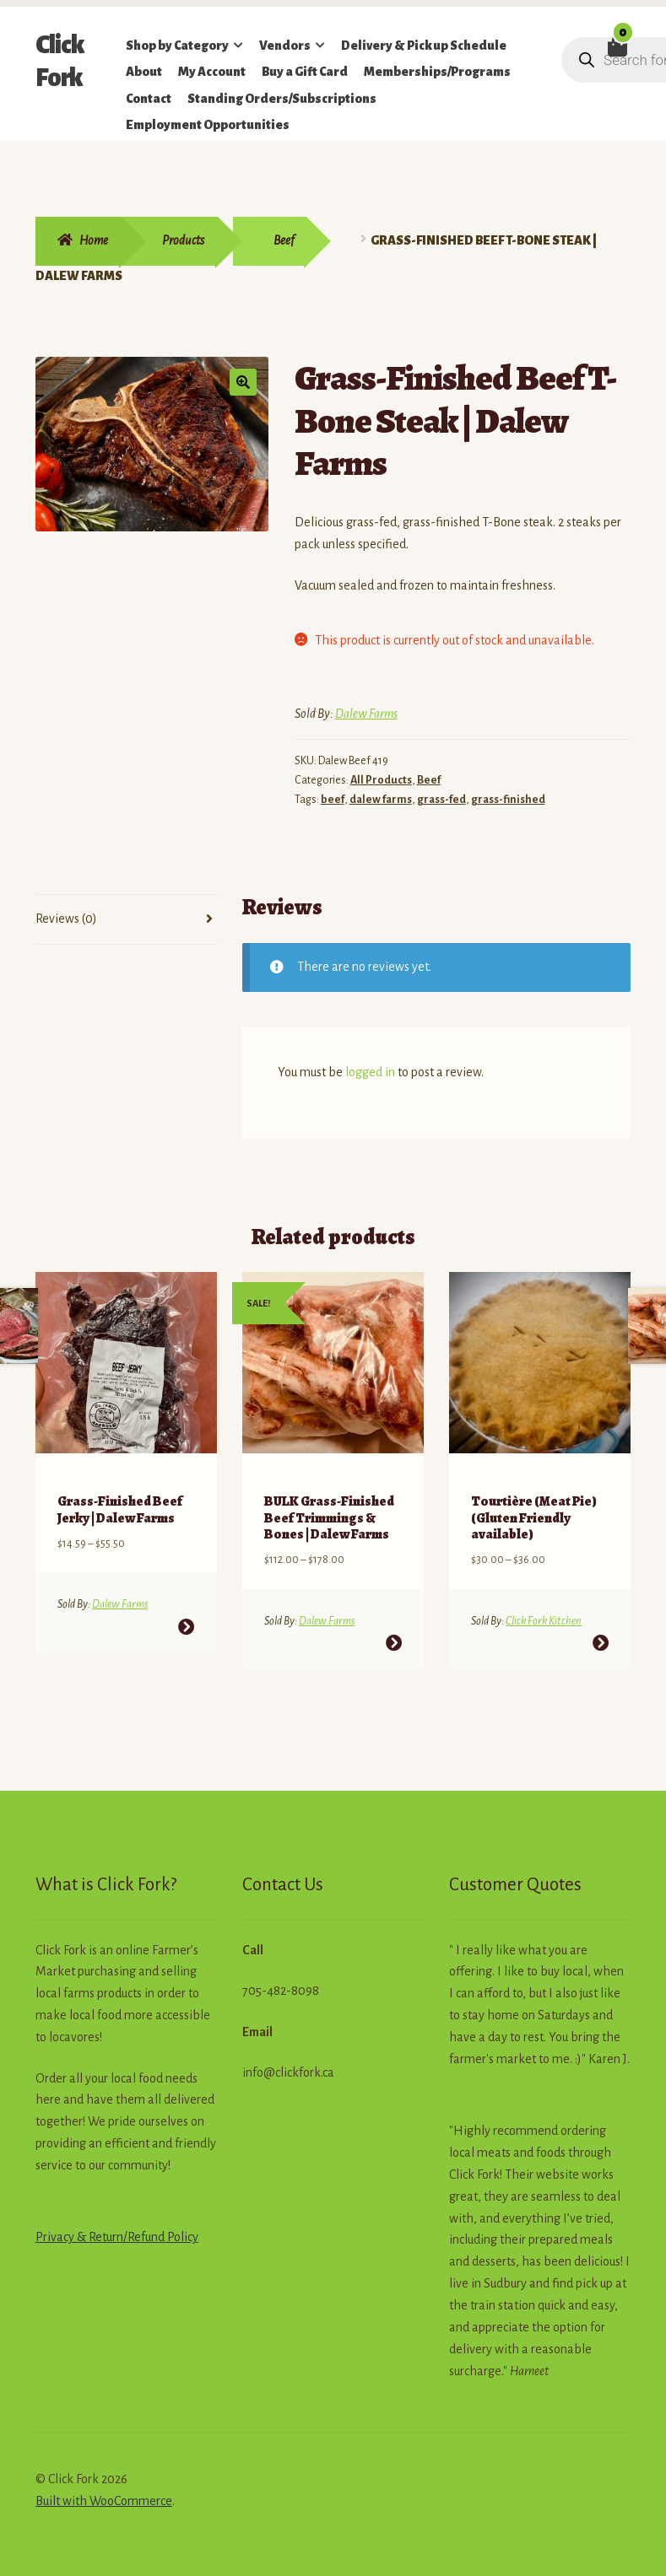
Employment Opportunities (208, 125)
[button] (243, 382)
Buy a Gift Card (305, 71)
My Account (212, 71)
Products (183, 240)
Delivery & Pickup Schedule (423, 45)
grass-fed (441, 800)
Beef (283, 240)
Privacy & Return (79, 2215)
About (144, 71)
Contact (148, 98)
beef (332, 800)
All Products (381, 780)
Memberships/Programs (437, 71)
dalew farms (380, 800)
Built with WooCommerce (103, 2479)
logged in (370, 1072)
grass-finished (508, 800)
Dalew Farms (366, 713)
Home (93, 240)
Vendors (285, 45)
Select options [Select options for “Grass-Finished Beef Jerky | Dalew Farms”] (186, 1605)
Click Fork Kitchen (544, 1599)
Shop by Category (177, 45)
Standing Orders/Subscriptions (281, 98)
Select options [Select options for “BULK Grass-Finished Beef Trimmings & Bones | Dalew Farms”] (394, 1621)
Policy (181, 2215)
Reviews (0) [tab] (66, 918)
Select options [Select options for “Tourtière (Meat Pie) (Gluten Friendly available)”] (601, 1621)
